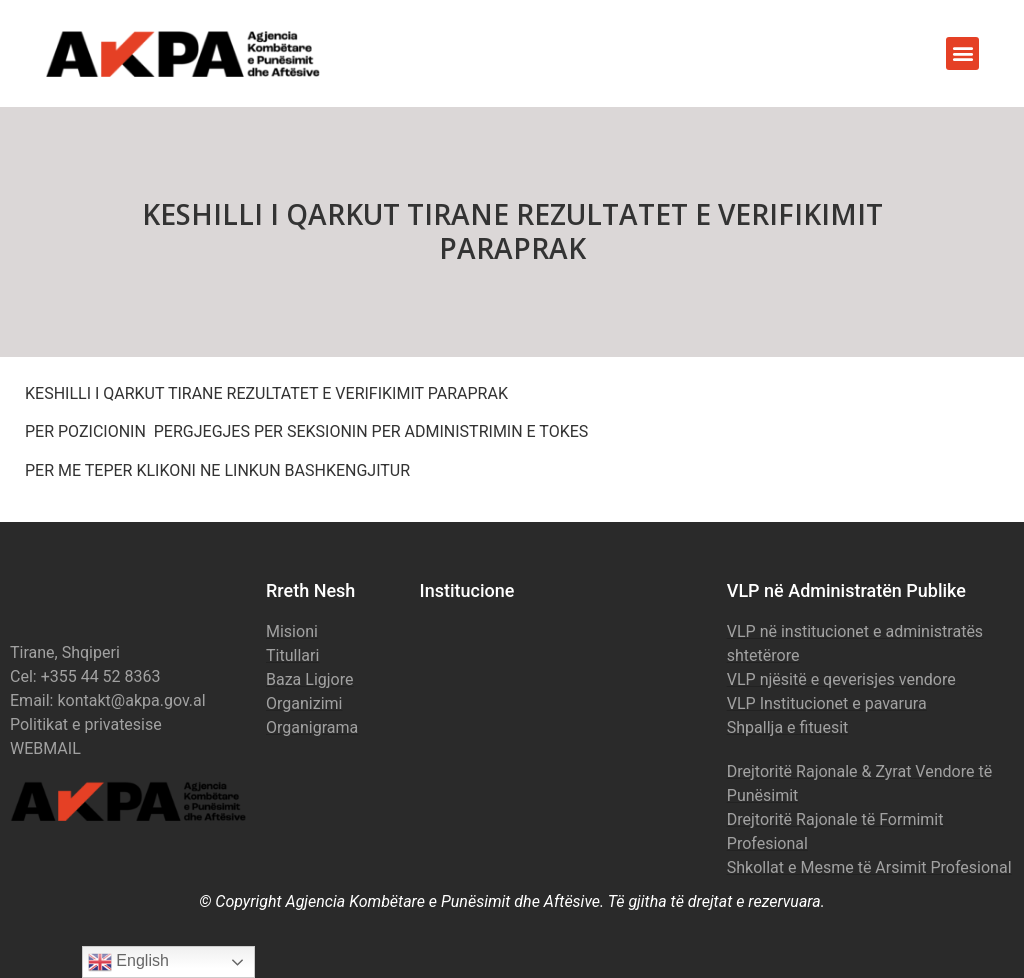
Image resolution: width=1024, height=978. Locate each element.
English (128, 962)
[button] (962, 53)
